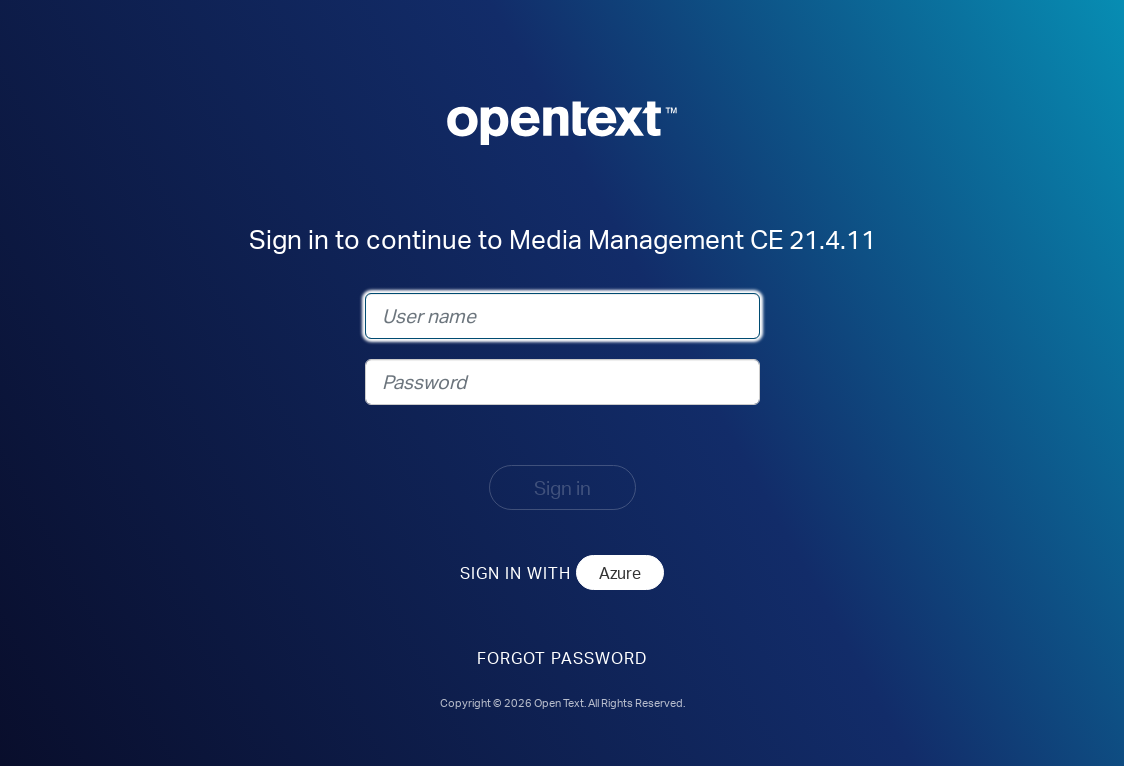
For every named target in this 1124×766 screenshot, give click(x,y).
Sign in (562, 487)
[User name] (562, 316)
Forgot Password (562, 657)
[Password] (562, 382)
